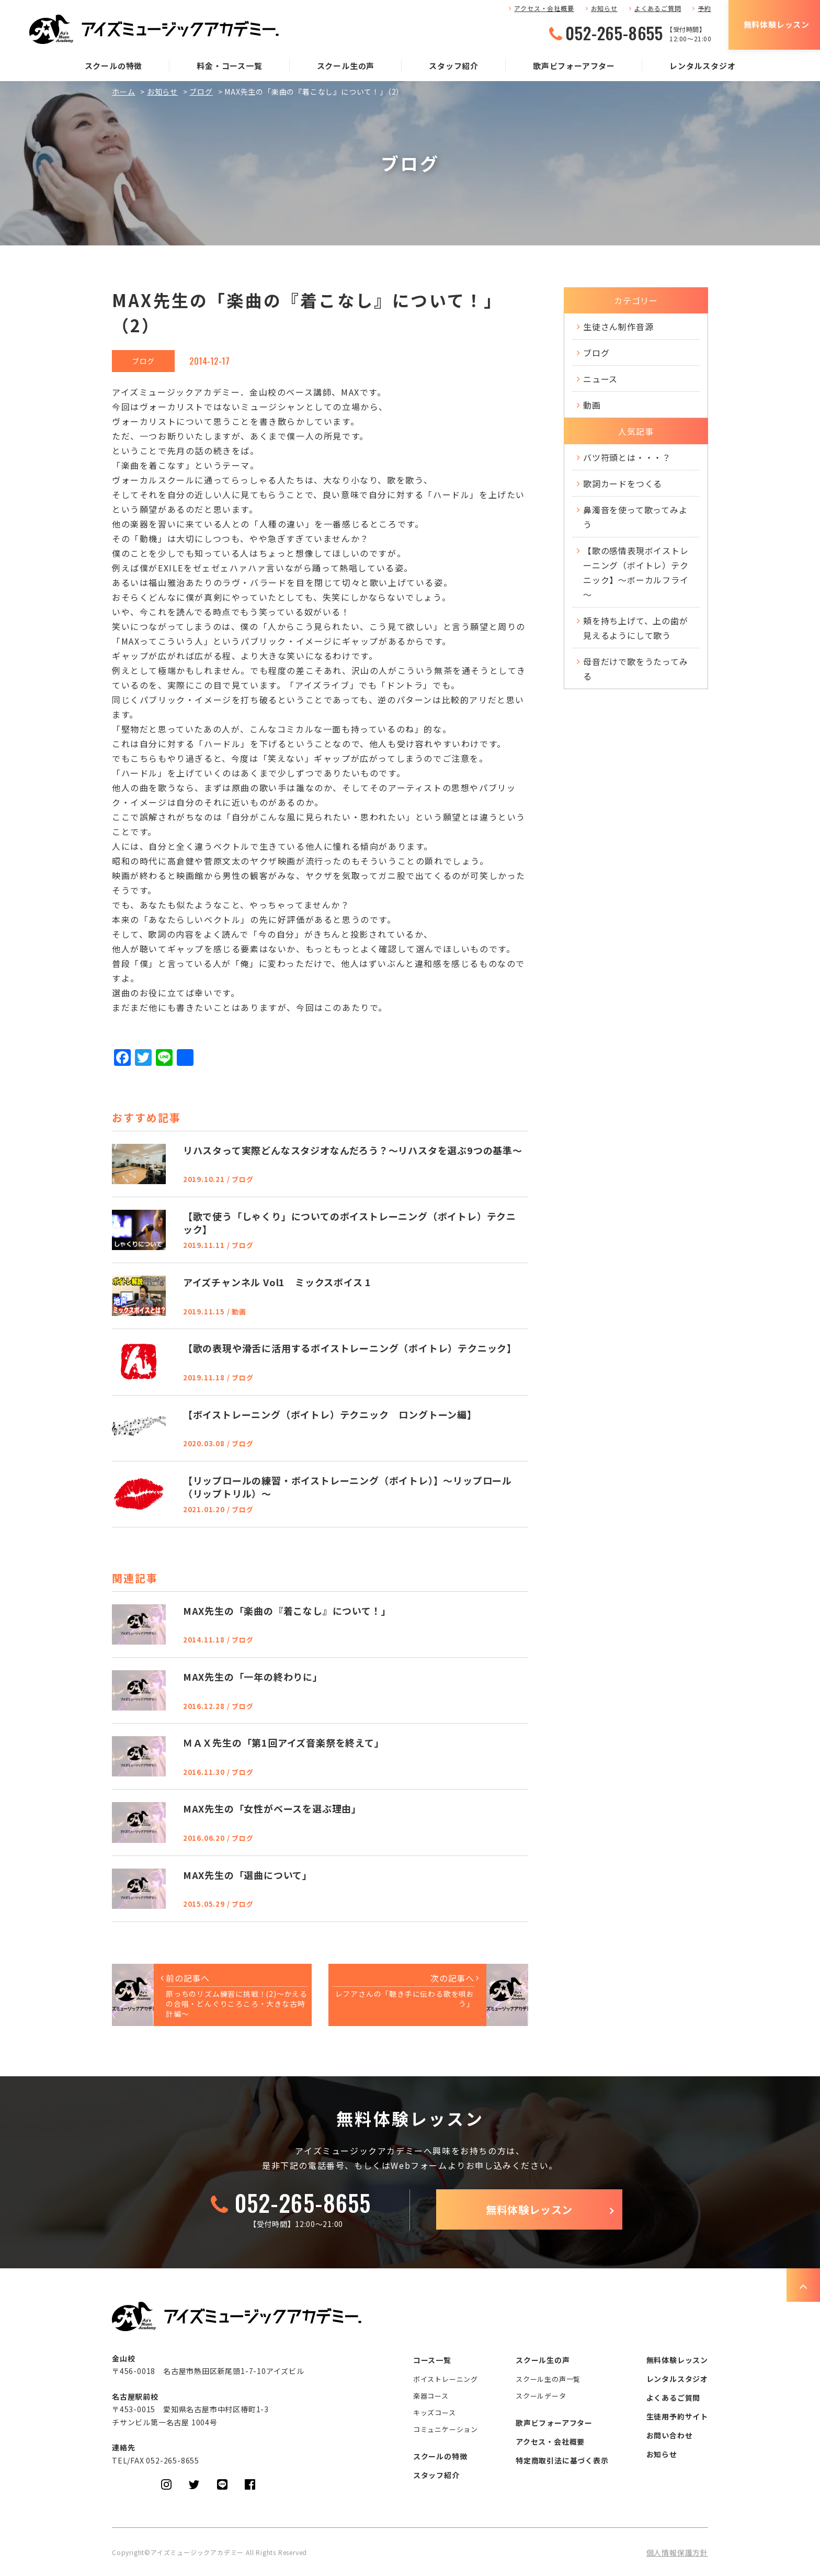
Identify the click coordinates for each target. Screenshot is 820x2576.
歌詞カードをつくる (622, 483)
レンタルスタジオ (702, 65)
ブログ (200, 91)
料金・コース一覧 (229, 65)
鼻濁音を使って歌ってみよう (635, 517)
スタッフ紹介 (454, 65)
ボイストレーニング (445, 2379)
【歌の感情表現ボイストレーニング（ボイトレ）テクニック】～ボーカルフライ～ (636, 572)
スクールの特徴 (114, 65)
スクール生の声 (346, 65)
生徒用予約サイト (677, 2416)
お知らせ (604, 8)
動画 (592, 405)
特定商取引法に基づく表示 (562, 2460)
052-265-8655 (614, 33)
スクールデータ (541, 2396)
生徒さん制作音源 (618, 326)
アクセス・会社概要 (544, 8)
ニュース (600, 379)
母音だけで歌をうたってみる (635, 668)
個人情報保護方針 (677, 2552)
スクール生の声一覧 (548, 2379)
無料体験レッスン (777, 24)
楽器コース (431, 2396)
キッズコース (434, 2412)
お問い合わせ (669, 2435)
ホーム (123, 91)
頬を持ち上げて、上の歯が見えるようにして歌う (635, 628)
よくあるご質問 (657, 8)
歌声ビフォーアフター (574, 65)
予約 (704, 8)
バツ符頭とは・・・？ (627, 457)
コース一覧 (432, 2360)
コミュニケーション (445, 2429)
